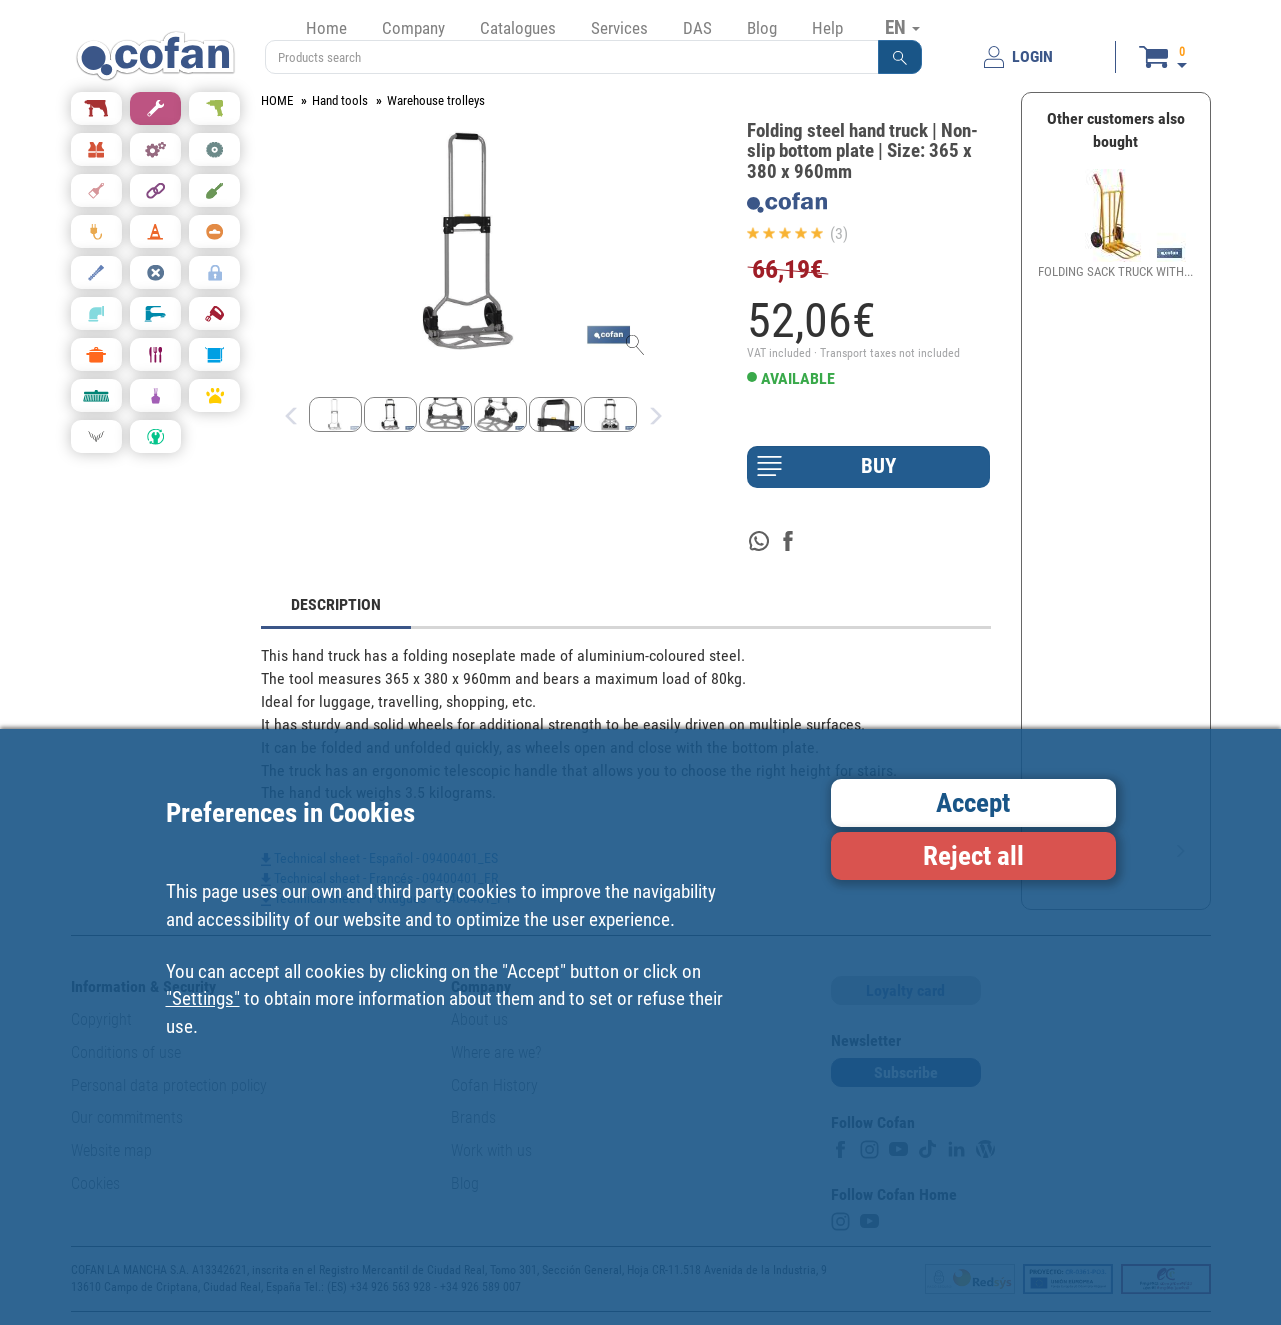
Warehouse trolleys (436, 100)
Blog (762, 28)
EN (902, 27)
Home (326, 28)
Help (827, 28)
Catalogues (518, 28)
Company (413, 28)
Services (619, 28)
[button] (900, 57)
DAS (697, 28)
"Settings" (203, 998)
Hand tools (340, 100)
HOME (277, 100)
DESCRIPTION (336, 604)
